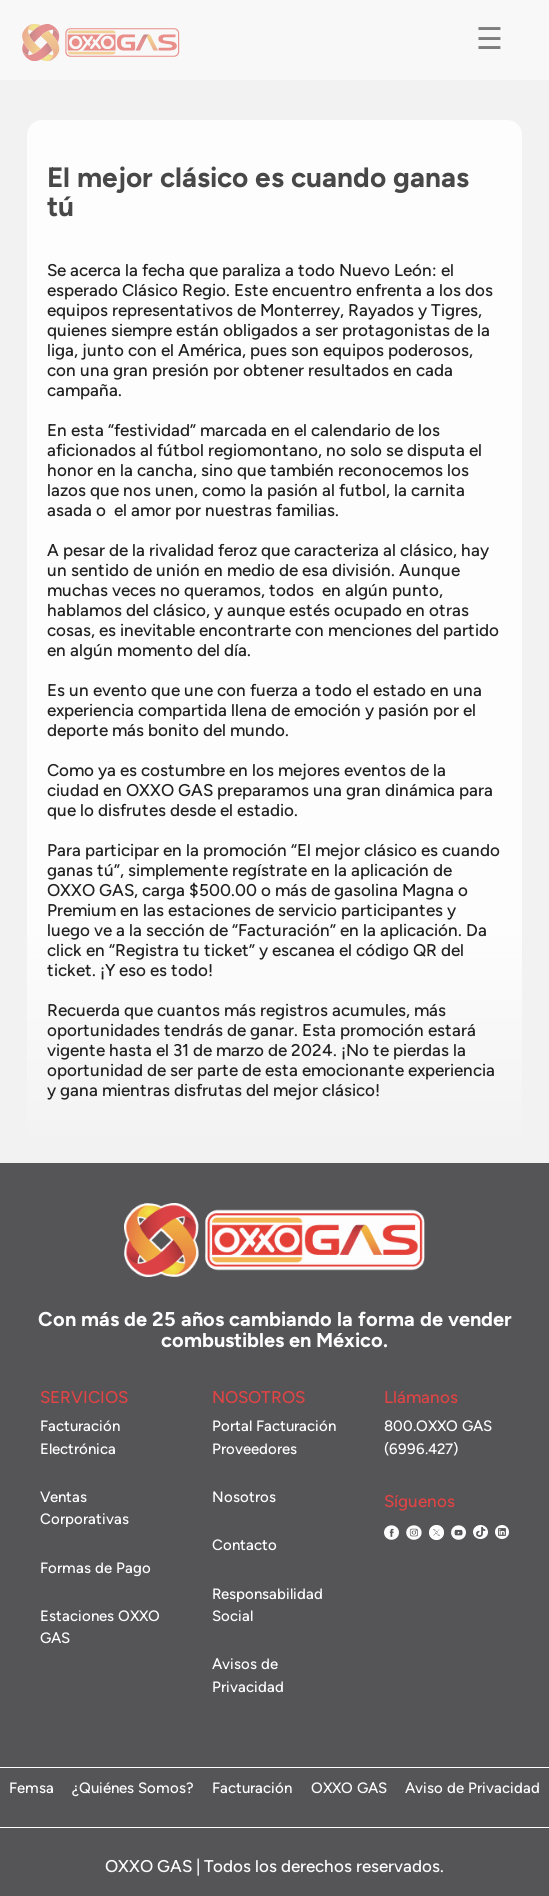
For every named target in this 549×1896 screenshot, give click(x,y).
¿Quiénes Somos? (133, 1789)
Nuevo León (385, 295)
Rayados (381, 335)
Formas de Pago (95, 1568)
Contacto (244, 1545)
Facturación (252, 1789)
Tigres (454, 335)
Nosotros (244, 1497)
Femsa (31, 1789)
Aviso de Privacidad (472, 1789)
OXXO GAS (349, 1789)
